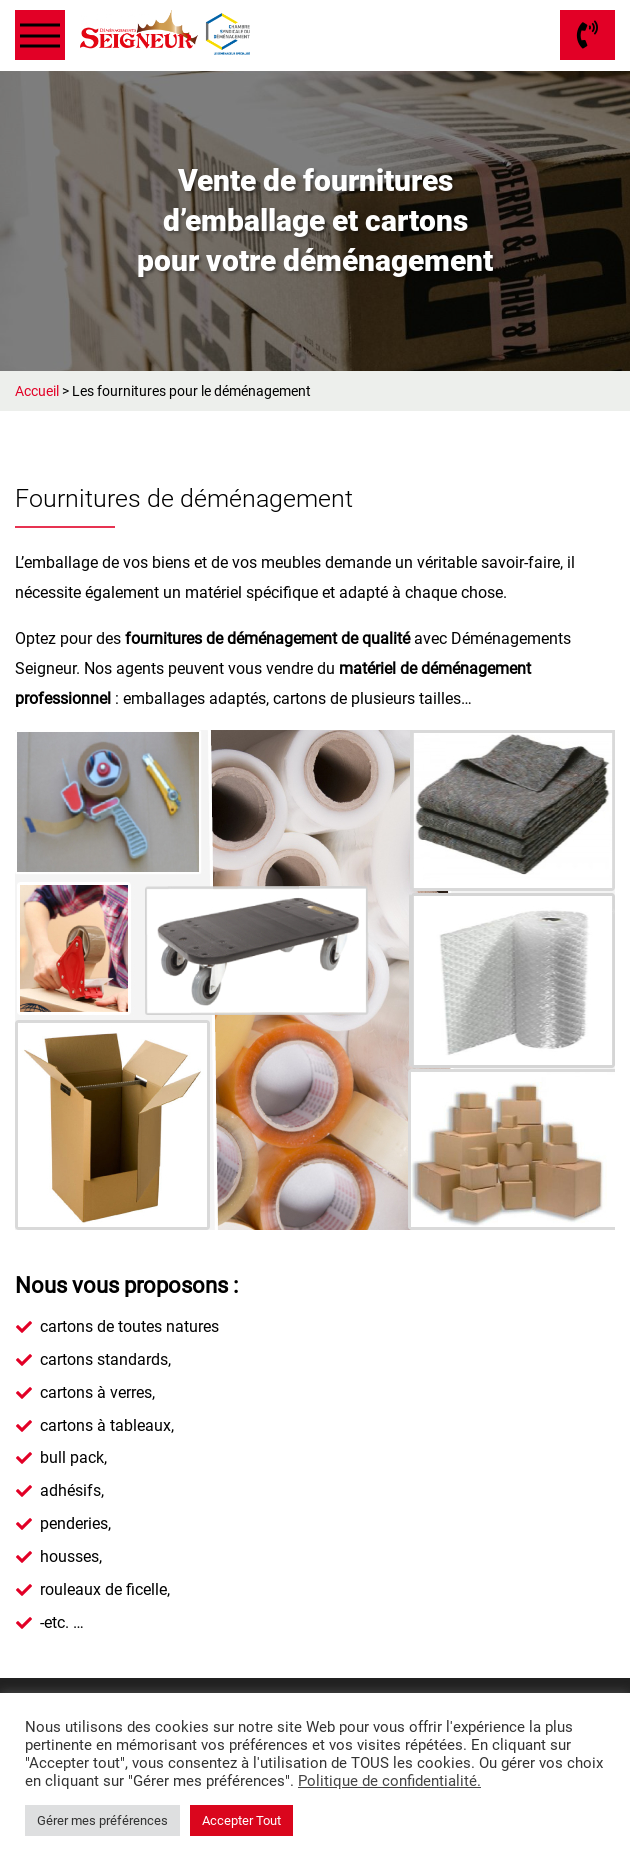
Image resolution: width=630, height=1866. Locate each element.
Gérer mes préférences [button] (102, 1820)
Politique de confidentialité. (389, 1781)
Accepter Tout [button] (241, 1820)
